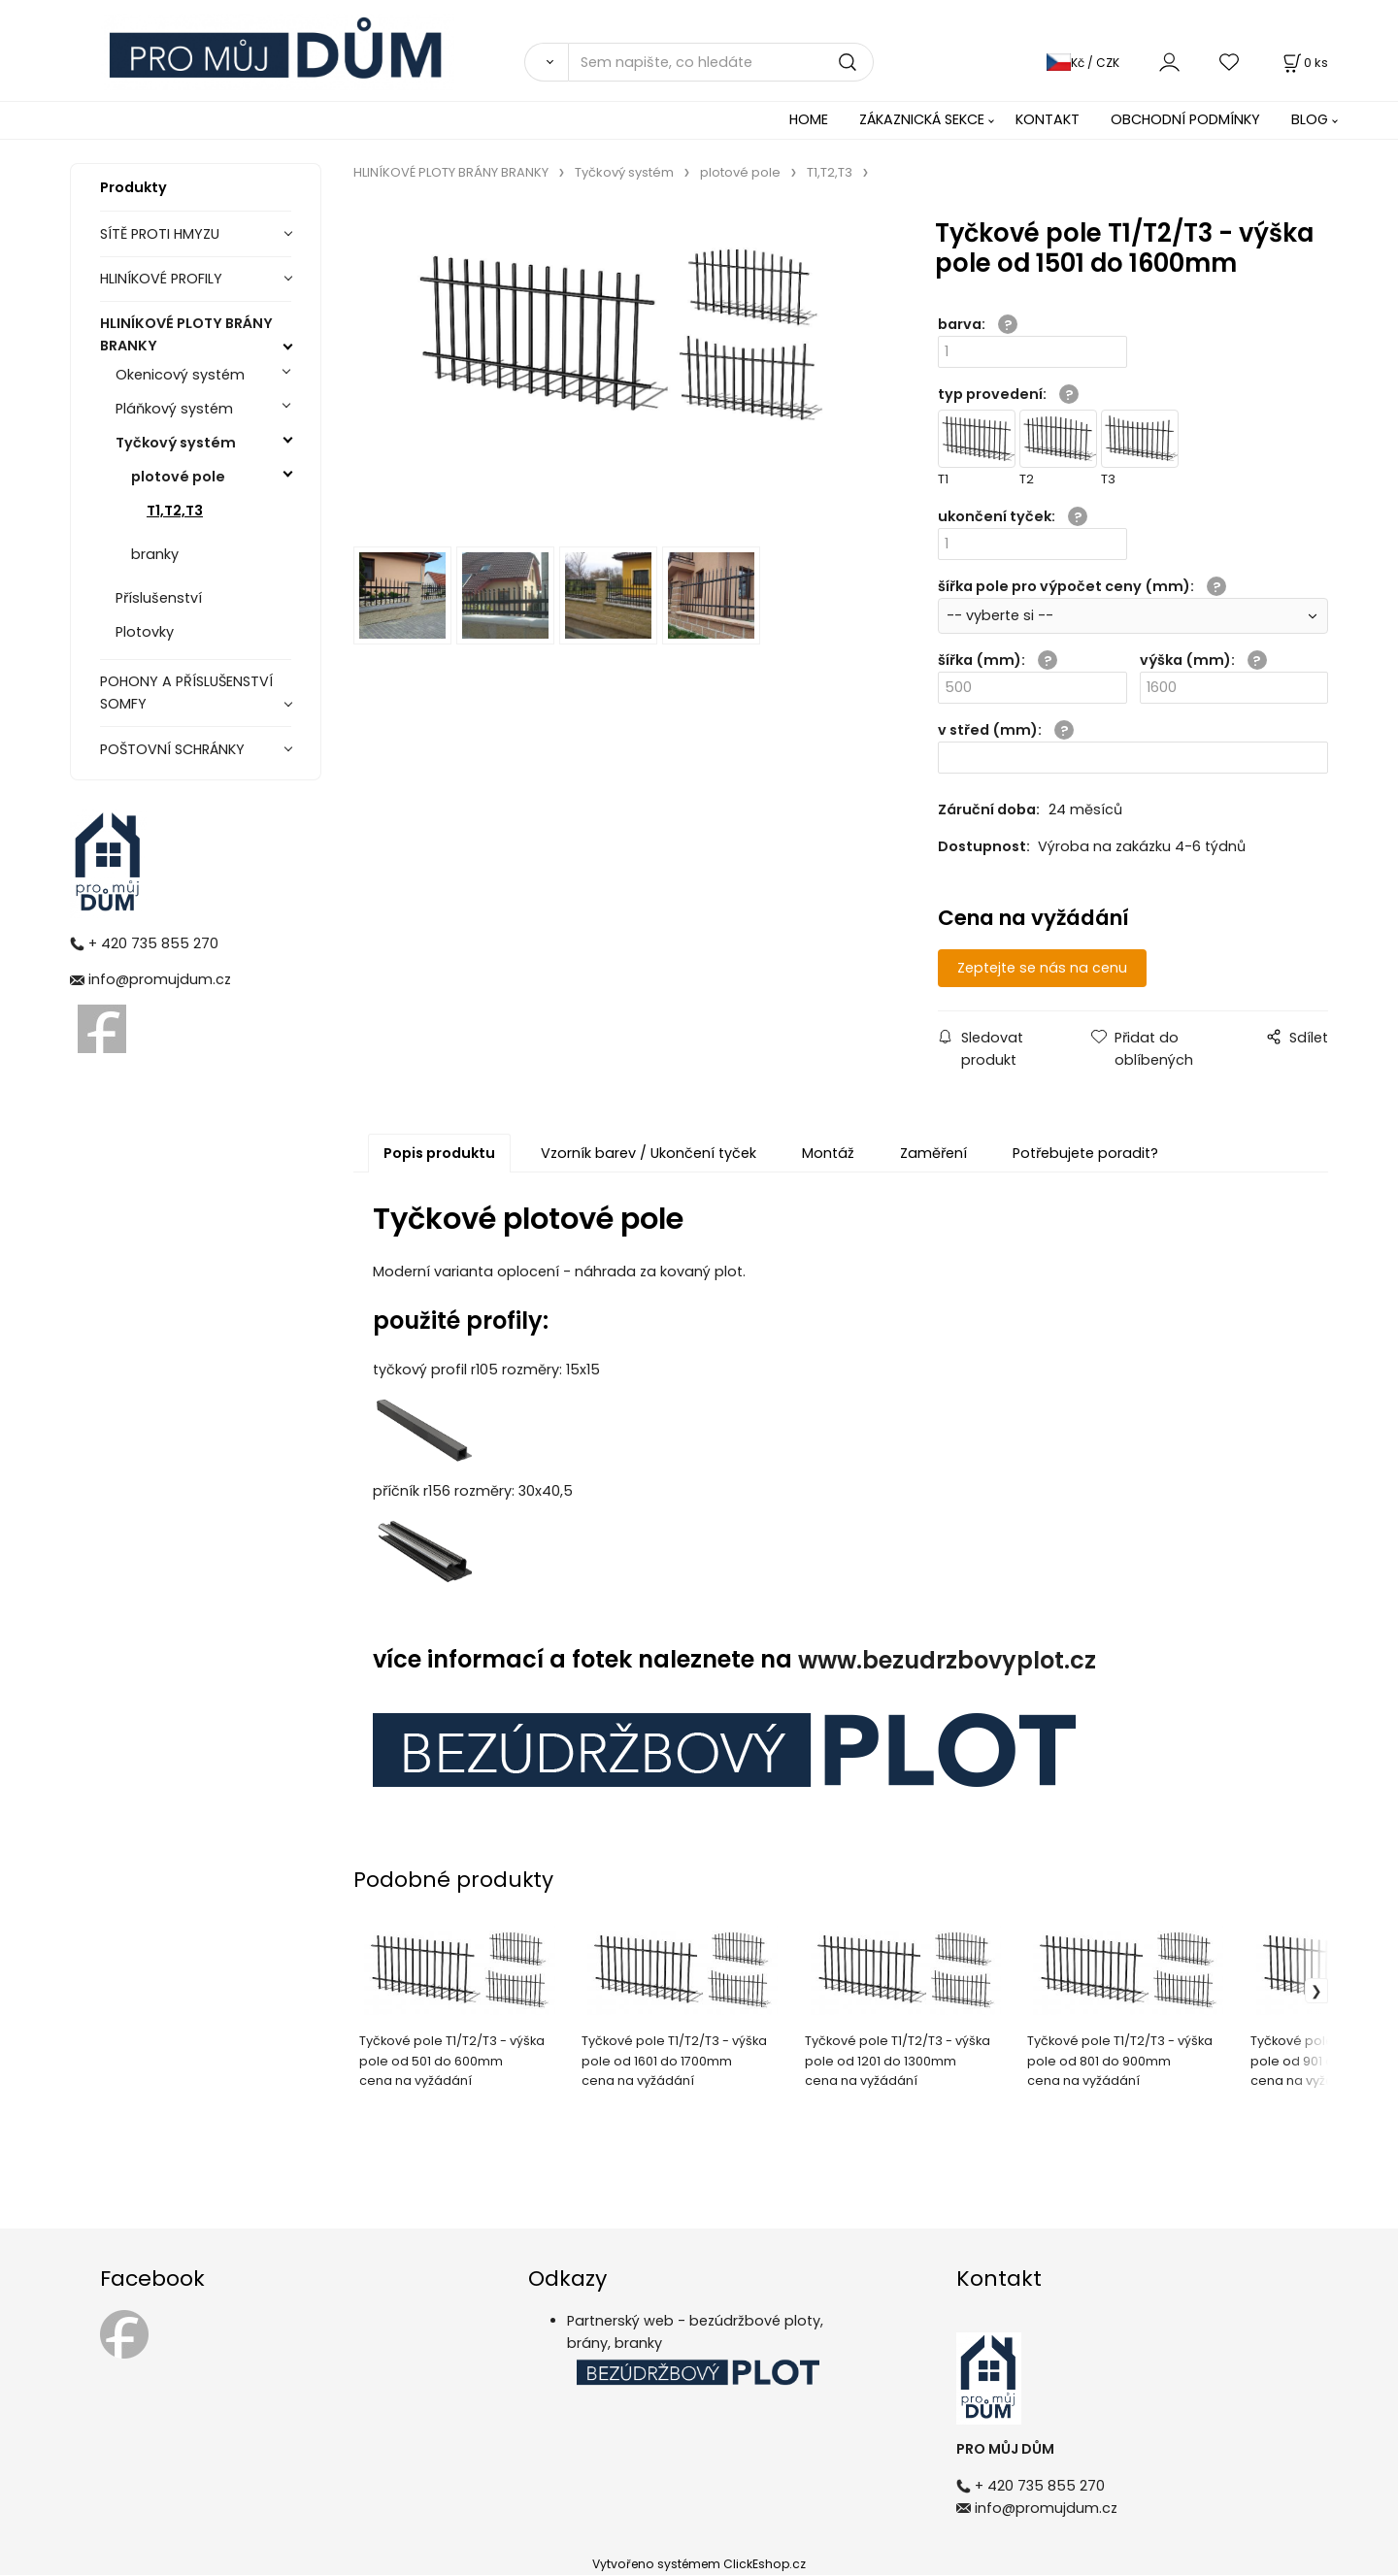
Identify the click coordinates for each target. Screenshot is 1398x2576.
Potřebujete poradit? (1085, 1154)
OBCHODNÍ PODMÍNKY (1185, 119)
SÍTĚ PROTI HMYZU (159, 234)
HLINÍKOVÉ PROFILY (161, 278)
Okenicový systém (180, 374)
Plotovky (145, 632)
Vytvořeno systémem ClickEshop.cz (699, 2565)
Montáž (828, 1154)
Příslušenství (159, 598)
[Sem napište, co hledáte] (721, 62)
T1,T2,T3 (175, 510)
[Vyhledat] (546, 62)
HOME (808, 119)
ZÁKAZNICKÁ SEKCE (921, 119)
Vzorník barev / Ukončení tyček (648, 1154)
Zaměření (933, 1154)
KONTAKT (1047, 119)
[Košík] (1304, 62)
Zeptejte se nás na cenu (1052, 967)
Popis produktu (439, 1154)
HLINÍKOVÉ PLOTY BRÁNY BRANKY (186, 334)
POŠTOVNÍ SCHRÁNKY (172, 749)
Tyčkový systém (176, 442)
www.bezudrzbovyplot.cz (947, 1661)
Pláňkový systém (174, 408)
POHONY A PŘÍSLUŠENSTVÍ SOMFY (186, 692)
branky (155, 554)
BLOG (1309, 119)
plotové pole (178, 476)
